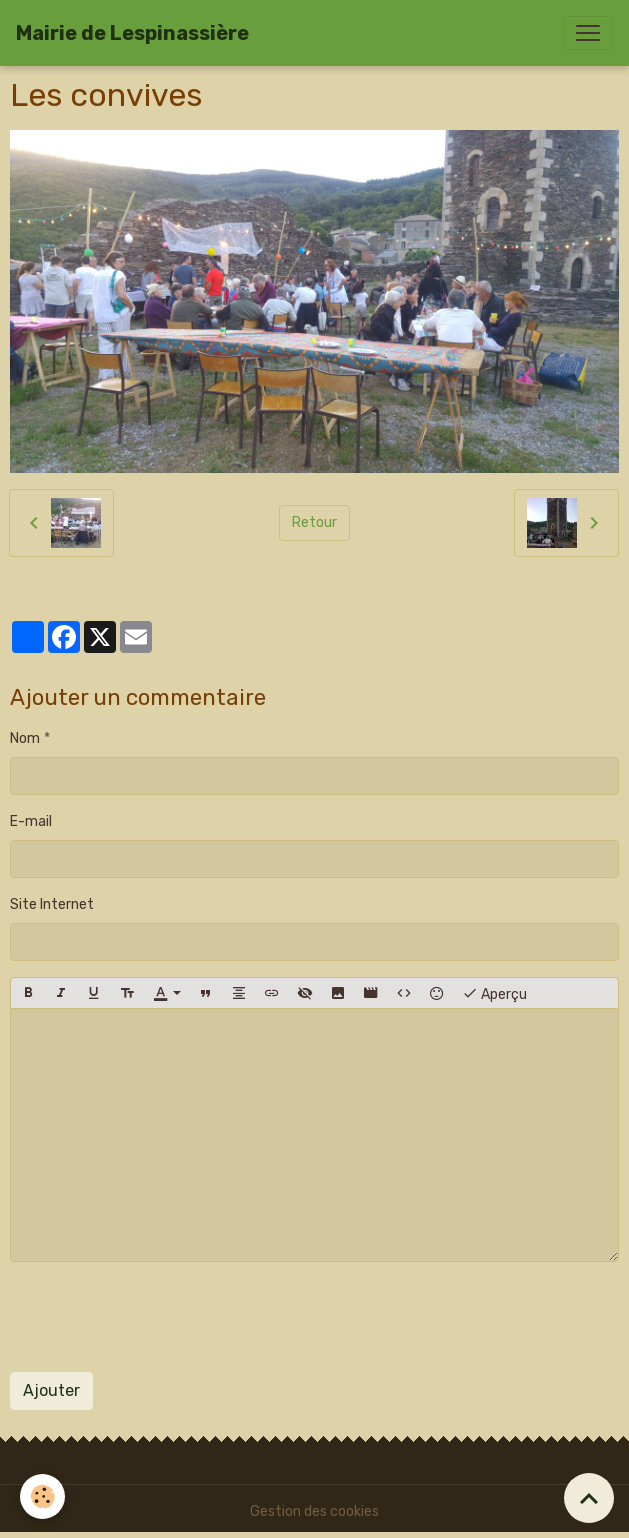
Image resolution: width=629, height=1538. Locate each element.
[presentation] (162, 1317)
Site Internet (52, 904)
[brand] (132, 33)
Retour (314, 522)
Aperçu (494, 993)
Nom (25, 738)
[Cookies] (42, 1496)
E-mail (31, 821)
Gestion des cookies (314, 1511)
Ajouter (51, 1390)
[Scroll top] (589, 1498)
